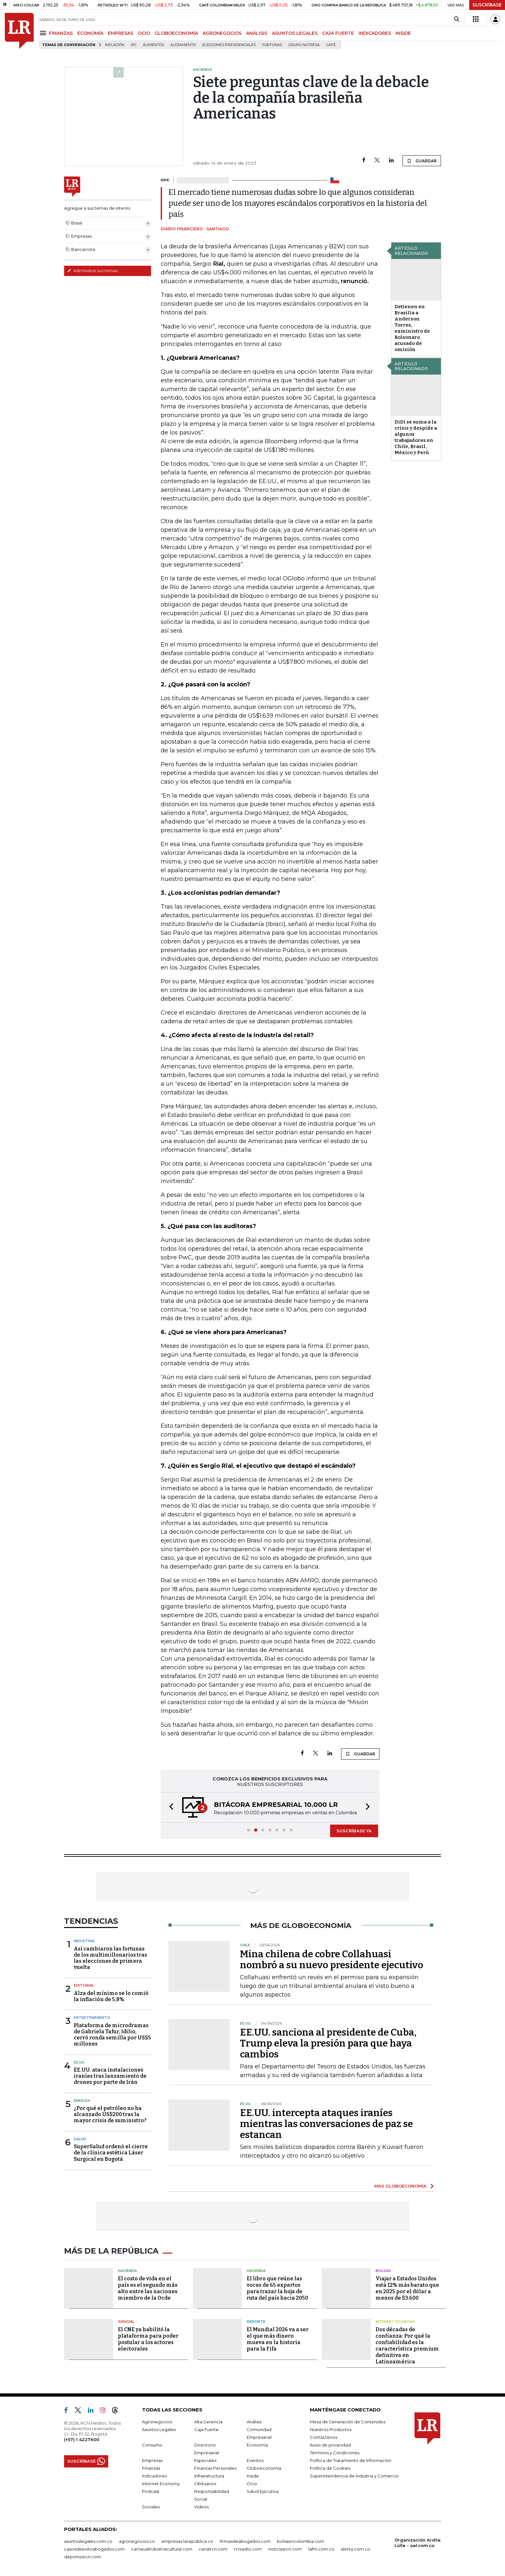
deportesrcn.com (82, 2556)
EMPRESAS (120, 33)
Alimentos (153, 45)
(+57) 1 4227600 (81, 2439)
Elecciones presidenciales (229, 45)
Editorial (84, 1985)
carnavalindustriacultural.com (161, 2549)
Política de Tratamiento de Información (350, 2460)
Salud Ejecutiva (263, 2491)
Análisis (254, 2421)
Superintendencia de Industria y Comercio (354, 2475)
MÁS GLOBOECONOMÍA (400, 2186)
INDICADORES (374, 33)
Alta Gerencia (208, 2421)
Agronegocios (157, 2421)
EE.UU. (79, 2062)
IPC (134, 45)
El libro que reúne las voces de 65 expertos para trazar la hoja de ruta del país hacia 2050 (277, 2288)
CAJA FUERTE (338, 33)
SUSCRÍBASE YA (354, 1830)
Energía (82, 2100)
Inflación (114, 45)
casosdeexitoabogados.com (94, 2549)
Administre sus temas (92, 270)
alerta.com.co (355, 2549)
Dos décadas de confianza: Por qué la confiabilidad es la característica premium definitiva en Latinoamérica (407, 2345)
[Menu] (44, 33)
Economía (257, 2444)
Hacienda (127, 2270)
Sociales (151, 2506)
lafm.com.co (321, 2549)
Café (331, 45)
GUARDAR (422, 160)
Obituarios (205, 2483)
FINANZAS (61, 33)
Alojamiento (183, 45)
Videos (201, 2506)
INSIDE (403, 33)
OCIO (144, 33)
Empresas (152, 2460)
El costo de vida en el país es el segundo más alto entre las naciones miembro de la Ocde (147, 2288)
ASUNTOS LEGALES (295, 33)
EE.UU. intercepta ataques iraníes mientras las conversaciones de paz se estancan (326, 2124)
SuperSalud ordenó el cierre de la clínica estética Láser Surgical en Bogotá (111, 2152)
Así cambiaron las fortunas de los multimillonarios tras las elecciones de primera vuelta (110, 1958)
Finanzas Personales (215, 2468)
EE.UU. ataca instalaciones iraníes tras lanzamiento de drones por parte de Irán (110, 2076)
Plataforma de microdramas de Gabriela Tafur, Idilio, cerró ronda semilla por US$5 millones (112, 2034)
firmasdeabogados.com (245, 2541)
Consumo (152, 2444)
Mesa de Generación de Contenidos (348, 2421)
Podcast (150, 2491)
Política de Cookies (330, 2468)
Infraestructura (209, 2475)
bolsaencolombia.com (300, 2541)
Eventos (255, 2460)
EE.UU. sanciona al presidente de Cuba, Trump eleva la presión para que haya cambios (328, 2043)
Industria (84, 1941)
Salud (80, 2139)
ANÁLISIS (256, 33)
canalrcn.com (213, 2549)
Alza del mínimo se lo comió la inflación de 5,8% (111, 1996)
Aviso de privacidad (330, 2444)
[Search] (456, 19)
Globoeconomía (264, 2468)
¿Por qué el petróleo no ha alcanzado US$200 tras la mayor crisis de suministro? (110, 2114)
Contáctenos (323, 2437)
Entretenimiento (92, 2017)
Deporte (256, 2321)
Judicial (126, 2321)
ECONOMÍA (90, 33)
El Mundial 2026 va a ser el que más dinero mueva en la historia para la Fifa (278, 2339)
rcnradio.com (248, 2549)
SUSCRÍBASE (487, 5)
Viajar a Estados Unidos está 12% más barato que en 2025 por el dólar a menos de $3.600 (407, 2288)
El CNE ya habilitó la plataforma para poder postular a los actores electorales (148, 2339)
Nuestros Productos (330, 2429)
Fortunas (272, 45)
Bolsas (383, 2270)
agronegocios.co (137, 2541)
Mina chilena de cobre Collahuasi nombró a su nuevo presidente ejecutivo (331, 1959)
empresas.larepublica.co (187, 2541)
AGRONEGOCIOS (222, 33)
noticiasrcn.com (285, 2549)
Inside (253, 2475)
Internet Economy (395, 2321)
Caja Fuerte (206, 2429)
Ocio (252, 2483)
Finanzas (151, 2468)
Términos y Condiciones (334, 2452)
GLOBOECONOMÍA (176, 33)
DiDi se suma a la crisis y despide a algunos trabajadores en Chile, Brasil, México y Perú (416, 437)
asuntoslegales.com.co (88, 2541)
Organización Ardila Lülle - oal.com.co (418, 2542)
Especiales (205, 2460)
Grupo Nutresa (304, 45)
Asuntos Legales (159, 2429)
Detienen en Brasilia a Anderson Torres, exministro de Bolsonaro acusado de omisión (412, 328)
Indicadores (154, 2475)
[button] (169, 1807)
